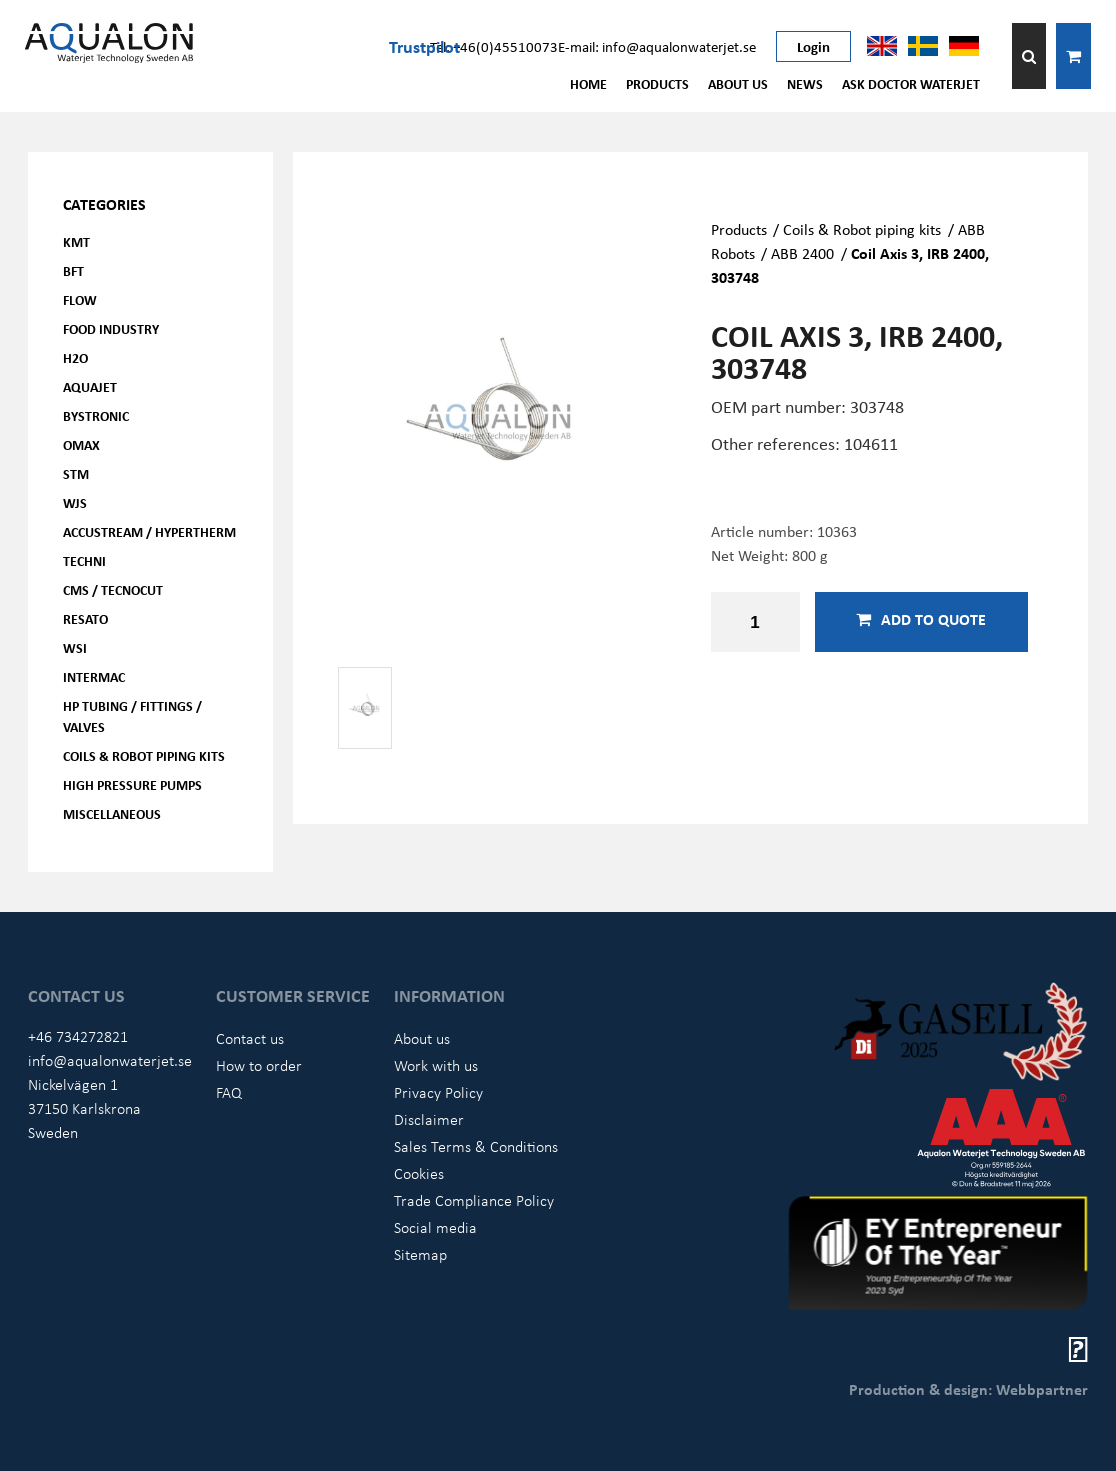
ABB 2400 (802, 253)
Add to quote (921, 619)
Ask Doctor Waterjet (911, 83)
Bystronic (96, 415)
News (805, 83)
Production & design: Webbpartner (968, 1389)
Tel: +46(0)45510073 (494, 46)
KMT (76, 241)
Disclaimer (429, 1119)
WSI (75, 647)
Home (588, 83)
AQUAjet (90, 386)
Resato (85, 618)
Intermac (94, 676)
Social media (435, 1227)
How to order (259, 1065)
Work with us (436, 1065)
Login (813, 46)
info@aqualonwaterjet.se (110, 1060)
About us (738, 83)
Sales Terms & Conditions (476, 1146)
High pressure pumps (132, 784)
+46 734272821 (78, 1036)
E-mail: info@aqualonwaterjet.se (657, 46)
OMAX (81, 444)
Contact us (250, 1038)
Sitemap (420, 1254)
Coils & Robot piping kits (144, 755)
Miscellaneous (112, 813)
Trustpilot (424, 46)
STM (76, 473)
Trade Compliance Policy (474, 1200)
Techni (84, 560)
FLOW (80, 299)
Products (657, 83)
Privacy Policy (438, 1092)
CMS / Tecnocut (113, 589)
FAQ (229, 1092)
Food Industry (111, 328)
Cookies (419, 1173)
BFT (73, 270)
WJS (75, 502)
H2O (75, 357)
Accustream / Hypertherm (149, 531)
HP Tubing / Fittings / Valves (132, 716)
